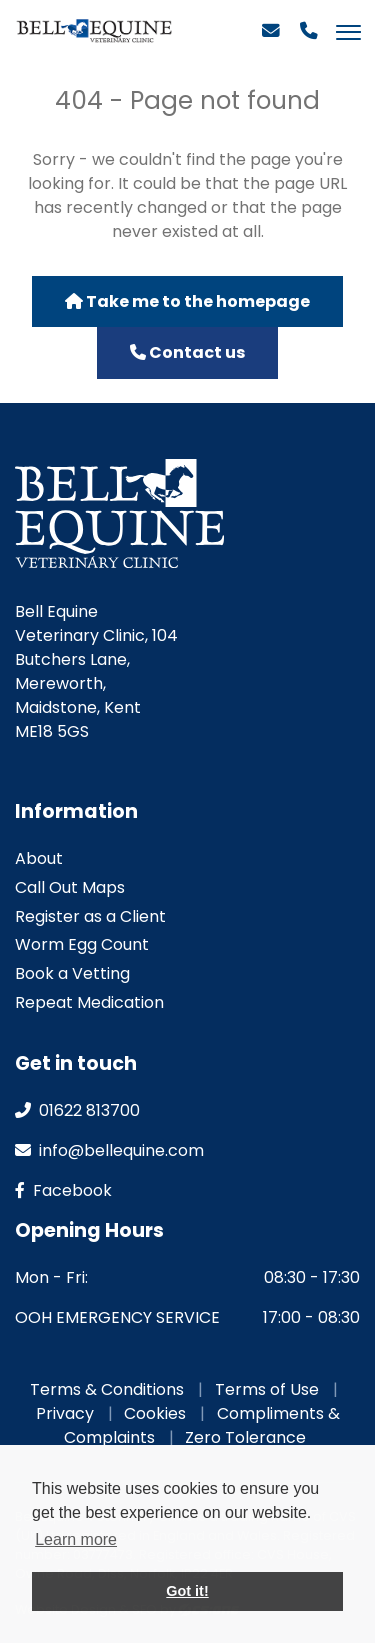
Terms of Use (267, 1389)
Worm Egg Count (82, 944)
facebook (63, 1190)
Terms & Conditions (107, 1389)
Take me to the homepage (187, 301)
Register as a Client (90, 916)
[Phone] (309, 39)
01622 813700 (77, 1110)
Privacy (65, 1413)
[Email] (271, 39)
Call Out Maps (70, 887)
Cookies (155, 1413)
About (39, 858)
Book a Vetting (72, 973)
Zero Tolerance (245, 1437)
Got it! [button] (187, 1591)
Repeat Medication (89, 1002)
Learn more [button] (76, 1539)
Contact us (187, 352)
